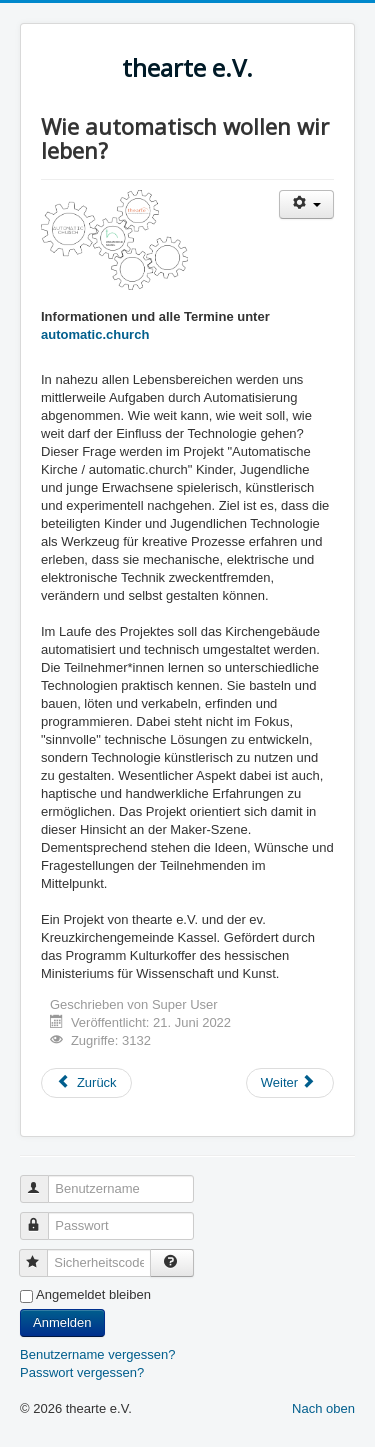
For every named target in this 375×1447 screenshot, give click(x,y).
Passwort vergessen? (82, 1372)
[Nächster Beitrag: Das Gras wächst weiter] (290, 1083)
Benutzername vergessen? (97, 1354)
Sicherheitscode (42, 1254)
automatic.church (95, 334)
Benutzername (43, 1180)
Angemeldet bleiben (93, 1294)
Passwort (43, 1217)
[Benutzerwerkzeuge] (306, 204)
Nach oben (323, 1408)
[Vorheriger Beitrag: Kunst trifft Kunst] (86, 1083)
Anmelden (62, 1322)
